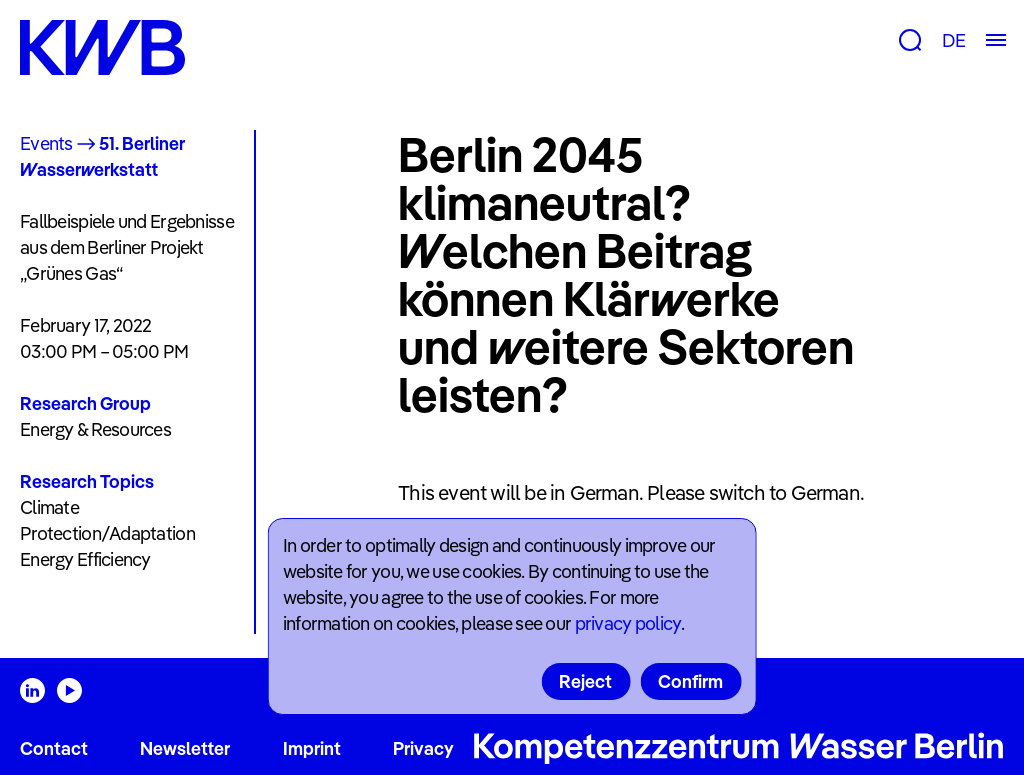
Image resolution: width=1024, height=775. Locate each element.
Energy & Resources (95, 429)
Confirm (690, 681)
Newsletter (185, 748)
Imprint (312, 748)
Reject (585, 681)
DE (953, 40)
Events (46, 143)
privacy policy (628, 623)
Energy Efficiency (85, 559)
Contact (54, 748)
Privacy (423, 748)
